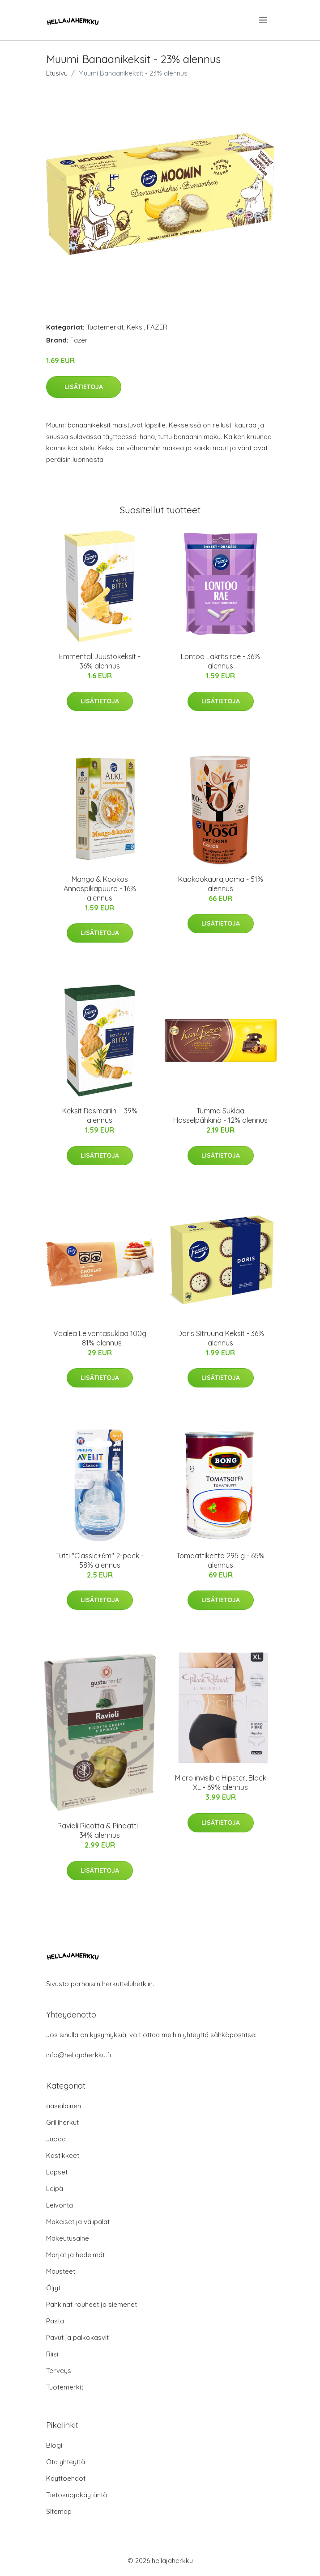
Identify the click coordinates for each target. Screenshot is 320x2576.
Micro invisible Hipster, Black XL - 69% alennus (220, 1782)
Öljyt (53, 2288)
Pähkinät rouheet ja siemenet (91, 2304)
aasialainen (63, 2106)
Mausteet (60, 2271)
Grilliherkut (62, 2122)
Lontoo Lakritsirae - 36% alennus (220, 661)
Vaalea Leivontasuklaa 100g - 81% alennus (99, 1338)
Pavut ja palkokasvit (77, 2337)
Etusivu (57, 73)
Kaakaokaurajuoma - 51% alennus (220, 884)
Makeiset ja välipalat (78, 2221)
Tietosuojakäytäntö (76, 2495)
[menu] (263, 20)
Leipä (54, 2188)
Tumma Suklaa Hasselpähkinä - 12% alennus (220, 1115)
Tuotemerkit (105, 327)
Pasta (55, 2321)
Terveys (58, 2370)
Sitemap (59, 2511)
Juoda (56, 2139)
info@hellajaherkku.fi (78, 2055)
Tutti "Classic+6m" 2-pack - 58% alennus (100, 1560)
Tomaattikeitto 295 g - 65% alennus (220, 1560)
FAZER (157, 327)
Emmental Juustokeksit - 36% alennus (100, 661)
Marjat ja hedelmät (75, 2254)
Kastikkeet (62, 2155)
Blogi (54, 2445)
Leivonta (59, 2205)
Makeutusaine (67, 2238)
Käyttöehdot (65, 2478)
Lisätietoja (83, 387)
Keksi (135, 327)
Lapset (57, 2172)
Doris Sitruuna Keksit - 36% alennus (220, 1338)
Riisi (52, 2354)
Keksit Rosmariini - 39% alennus (99, 1115)
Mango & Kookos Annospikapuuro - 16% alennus (100, 888)
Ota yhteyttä (65, 2462)
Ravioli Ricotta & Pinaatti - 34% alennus (99, 1830)
